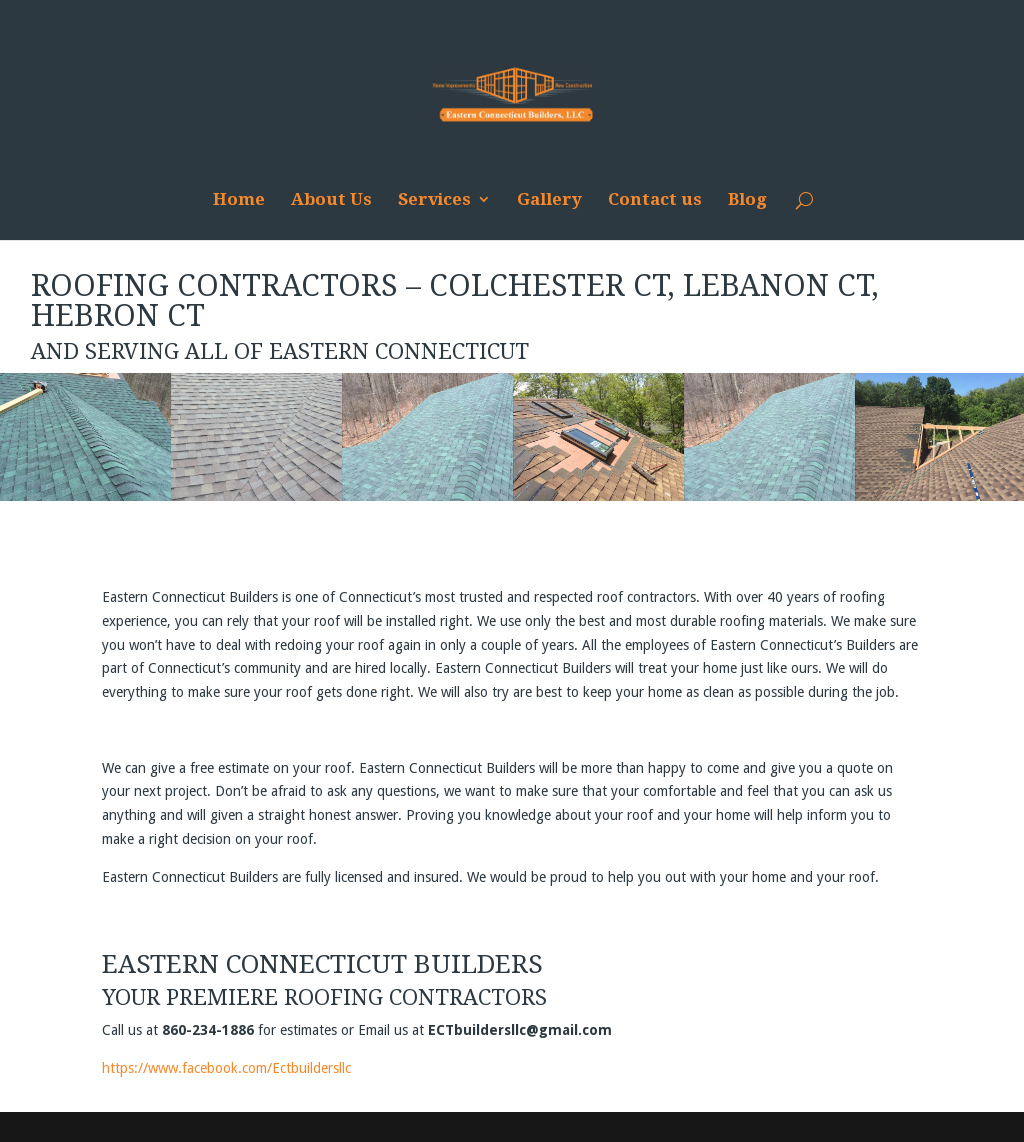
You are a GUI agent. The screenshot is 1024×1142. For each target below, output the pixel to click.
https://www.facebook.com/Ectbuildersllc (226, 1068)
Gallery (549, 200)
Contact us (655, 200)
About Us (331, 200)
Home (239, 200)
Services (434, 200)
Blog (747, 200)
